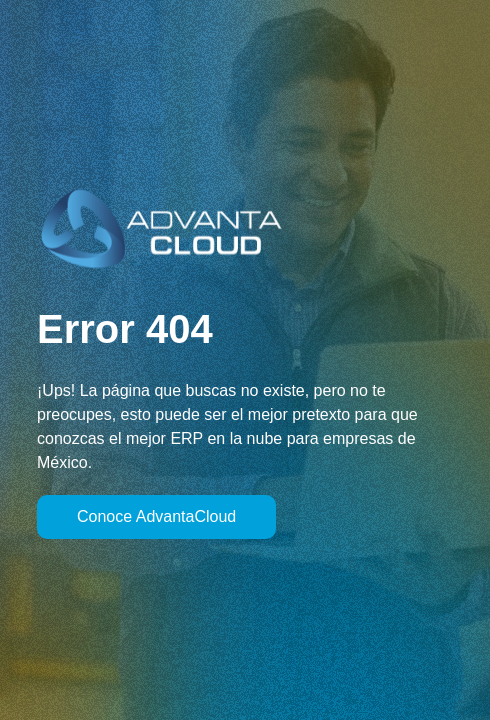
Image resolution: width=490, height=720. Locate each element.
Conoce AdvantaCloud (156, 516)
